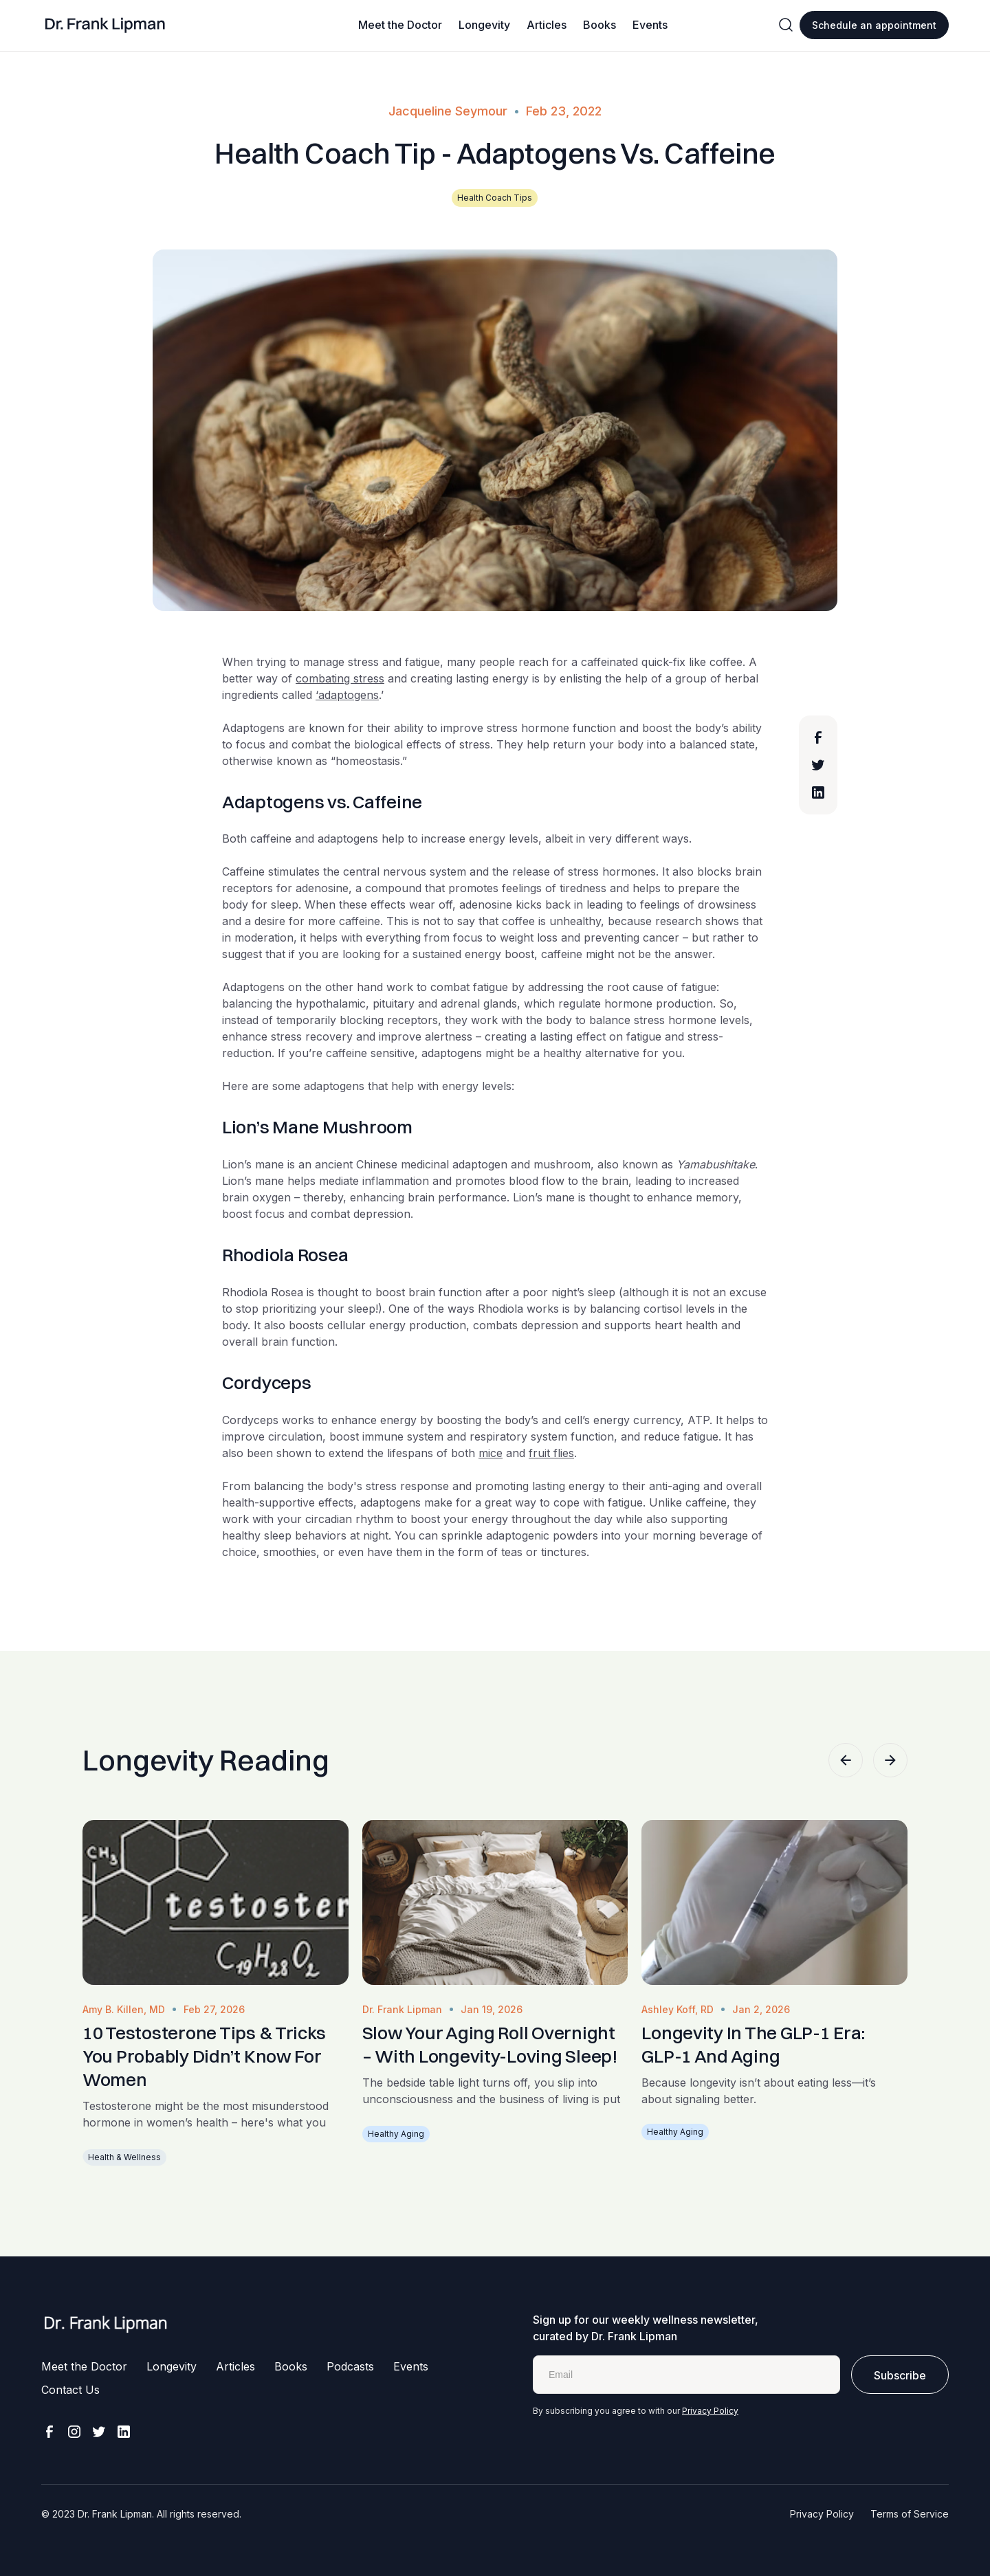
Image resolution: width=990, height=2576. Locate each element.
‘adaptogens (347, 695)
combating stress (340, 678)
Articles (546, 25)
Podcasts (350, 2366)
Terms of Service (909, 2514)
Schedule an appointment (874, 25)
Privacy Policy (710, 2411)
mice (490, 1453)
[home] (105, 25)
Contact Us (70, 2390)
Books (599, 25)
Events (650, 25)
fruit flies (551, 1453)
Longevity (484, 25)
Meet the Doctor (400, 25)
